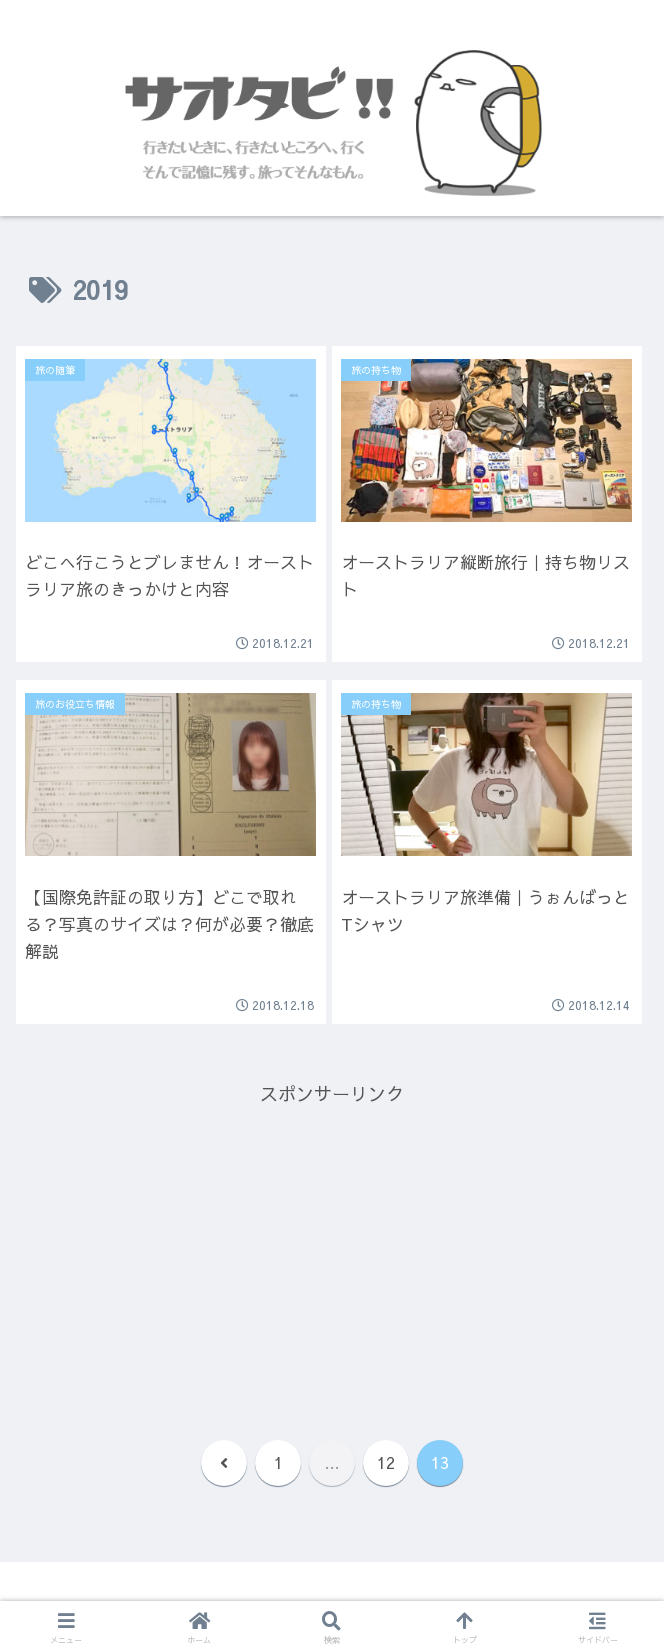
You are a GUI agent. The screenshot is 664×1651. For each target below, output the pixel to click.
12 (386, 1462)
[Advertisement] (332, 1250)
